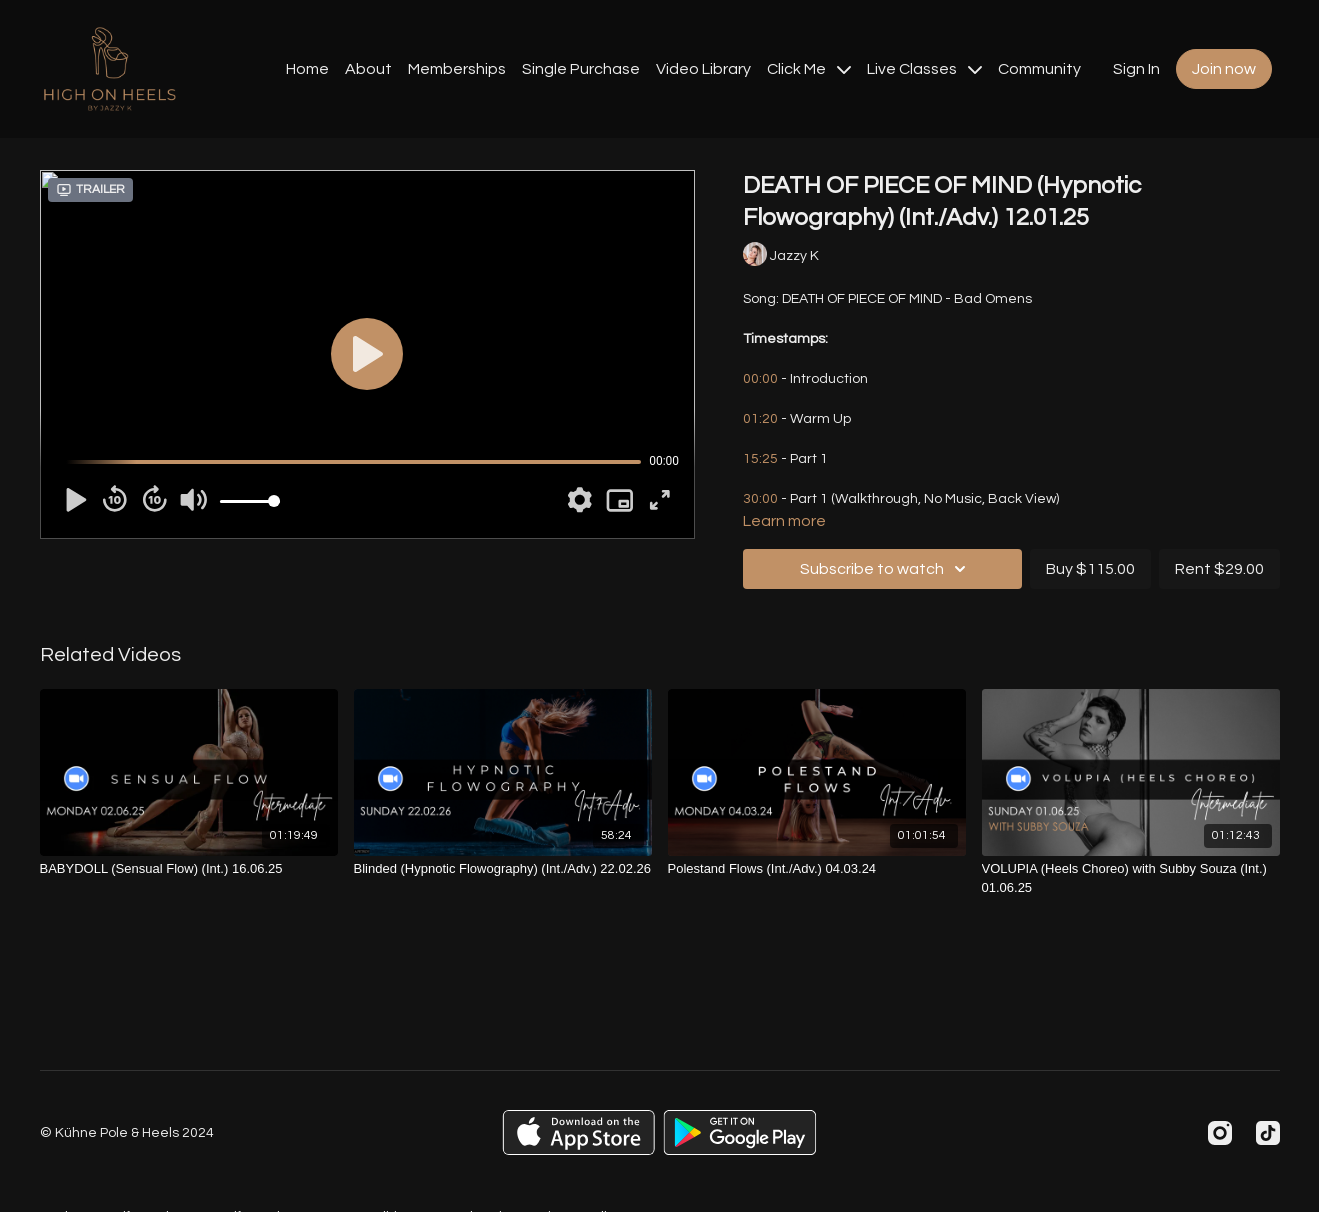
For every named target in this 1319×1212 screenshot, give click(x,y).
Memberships (457, 69)
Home (307, 69)
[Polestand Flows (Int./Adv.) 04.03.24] (817, 869)
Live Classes (924, 69)
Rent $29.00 (1219, 569)
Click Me (809, 69)
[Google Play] (740, 1132)
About (368, 69)
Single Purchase (581, 69)
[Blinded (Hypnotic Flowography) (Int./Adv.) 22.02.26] (503, 869)
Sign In (1136, 69)
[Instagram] (1220, 1133)
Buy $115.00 (1090, 569)
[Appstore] (578, 1132)
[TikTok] (1268, 1133)
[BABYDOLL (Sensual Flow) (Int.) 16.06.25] (189, 869)
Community (1039, 69)
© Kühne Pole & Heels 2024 (127, 1133)
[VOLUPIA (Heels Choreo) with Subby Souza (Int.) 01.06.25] (1131, 878)
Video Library (703, 69)
